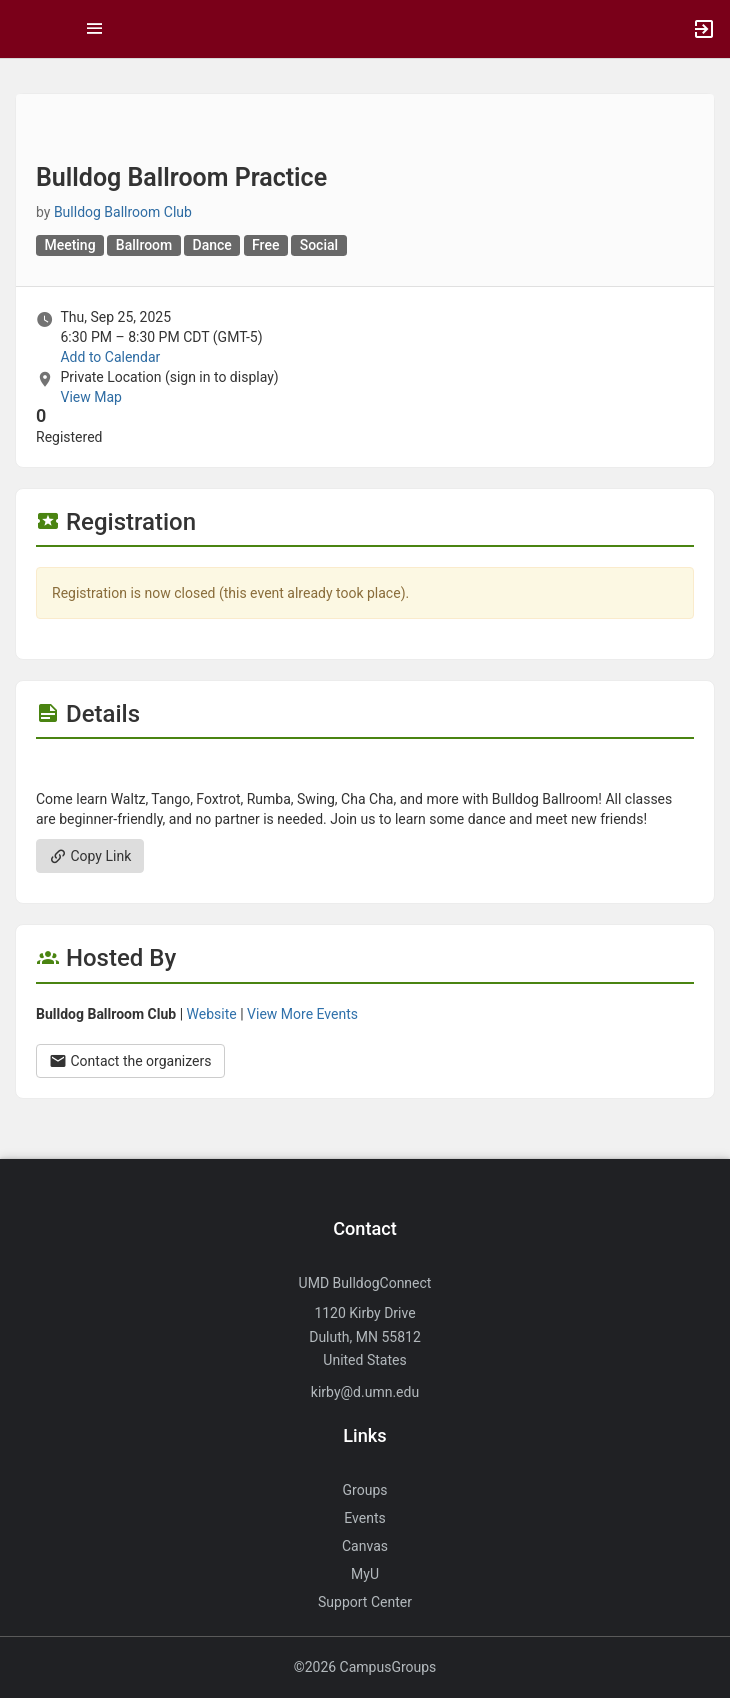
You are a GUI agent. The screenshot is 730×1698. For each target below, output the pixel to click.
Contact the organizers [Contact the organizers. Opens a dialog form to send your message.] (130, 1061)
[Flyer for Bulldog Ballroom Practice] (365, 769)
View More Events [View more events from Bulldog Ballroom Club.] (302, 1014)
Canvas (365, 1546)
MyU (365, 1574)
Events (364, 1518)
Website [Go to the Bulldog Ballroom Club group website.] (212, 1014)
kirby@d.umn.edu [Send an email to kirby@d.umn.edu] (365, 1392)
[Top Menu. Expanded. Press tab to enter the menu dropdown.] (95, 29)
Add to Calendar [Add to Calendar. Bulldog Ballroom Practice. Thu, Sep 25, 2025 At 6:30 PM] (110, 357)
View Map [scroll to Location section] (90, 397)
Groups (365, 1490)
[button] (25, 29)
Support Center (365, 1602)
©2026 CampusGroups (365, 1667)
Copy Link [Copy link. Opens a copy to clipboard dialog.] (90, 856)
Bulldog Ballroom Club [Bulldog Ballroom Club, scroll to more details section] (123, 212)
